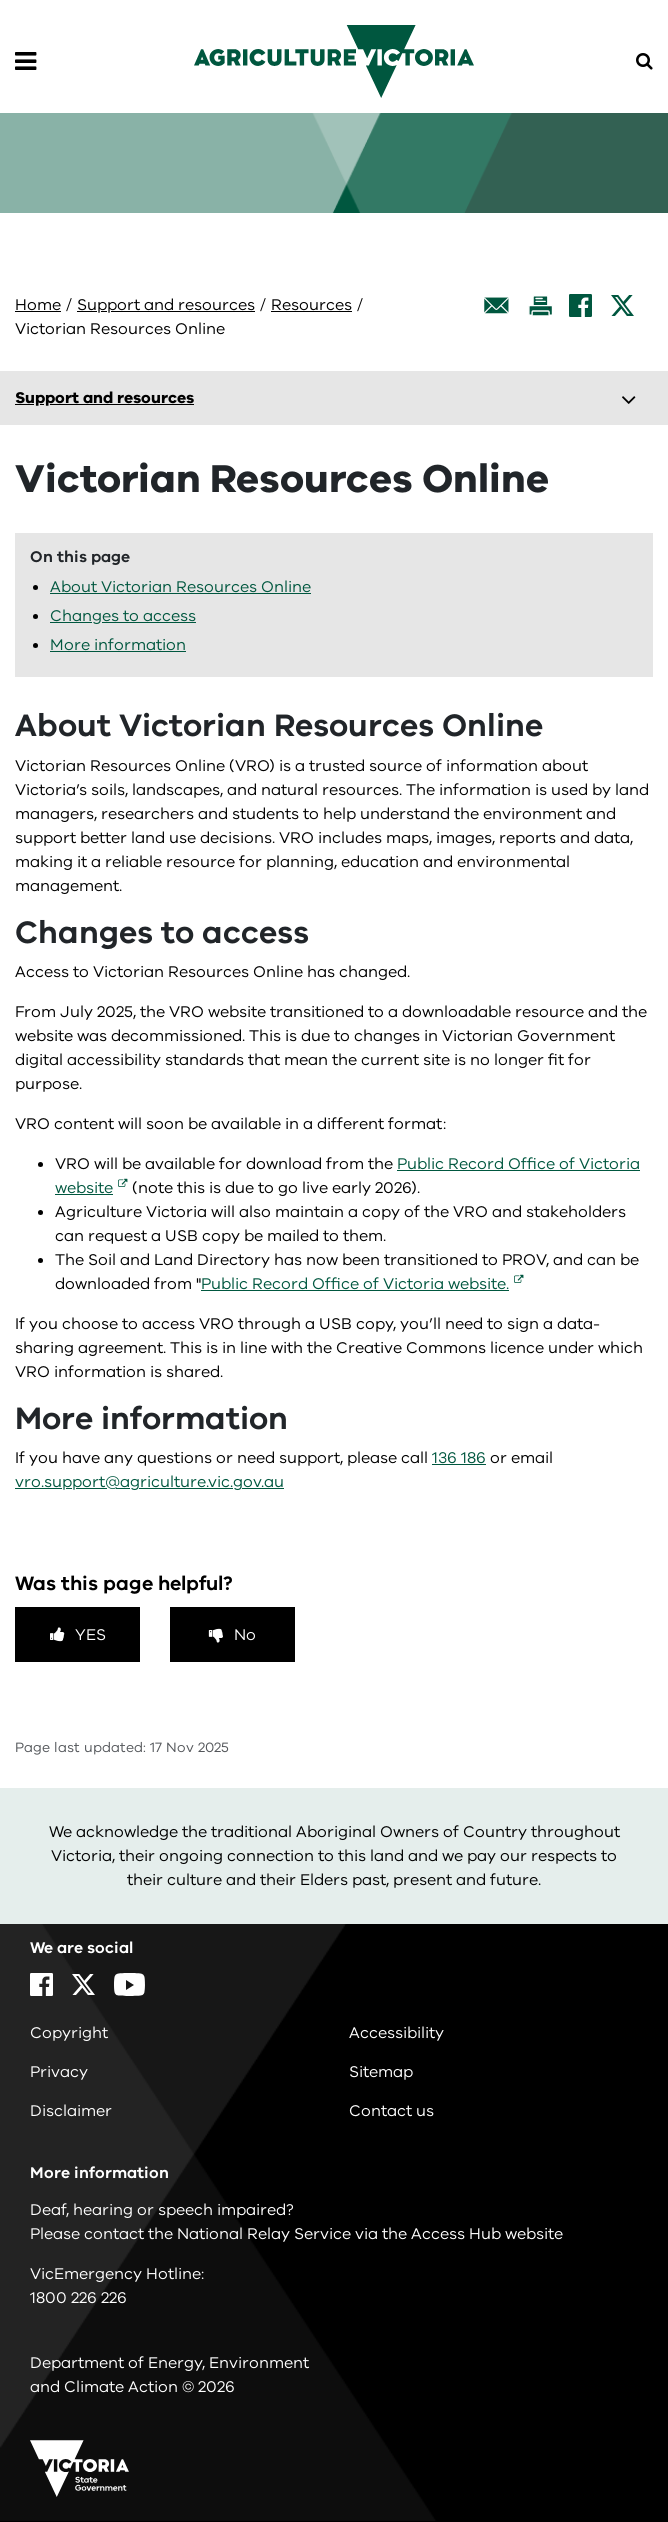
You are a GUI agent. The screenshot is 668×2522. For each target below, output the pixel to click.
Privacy (59, 2072)
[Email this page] (497, 305)
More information (118, 645)
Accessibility (396, 2033)
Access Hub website (487, 2234)
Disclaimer (71, 2111)
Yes (90, 1635)
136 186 (459, 1458)
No (245, 1635)
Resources (311, 305)
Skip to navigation (0, 0)
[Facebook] (580, 305)
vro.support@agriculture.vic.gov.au (149, 1482)
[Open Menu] (25, 62)
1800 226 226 (78, 2298)
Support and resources (166, 305)
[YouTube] (129, 1984)
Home (38, 305)
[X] (622, 305)
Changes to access (123, 616)
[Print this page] (540, 305)
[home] (334, 60)
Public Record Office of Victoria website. (355, 1284)
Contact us (391, 2111)
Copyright (69, 2033)
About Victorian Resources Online (180, 587)
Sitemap (381, 2072)
